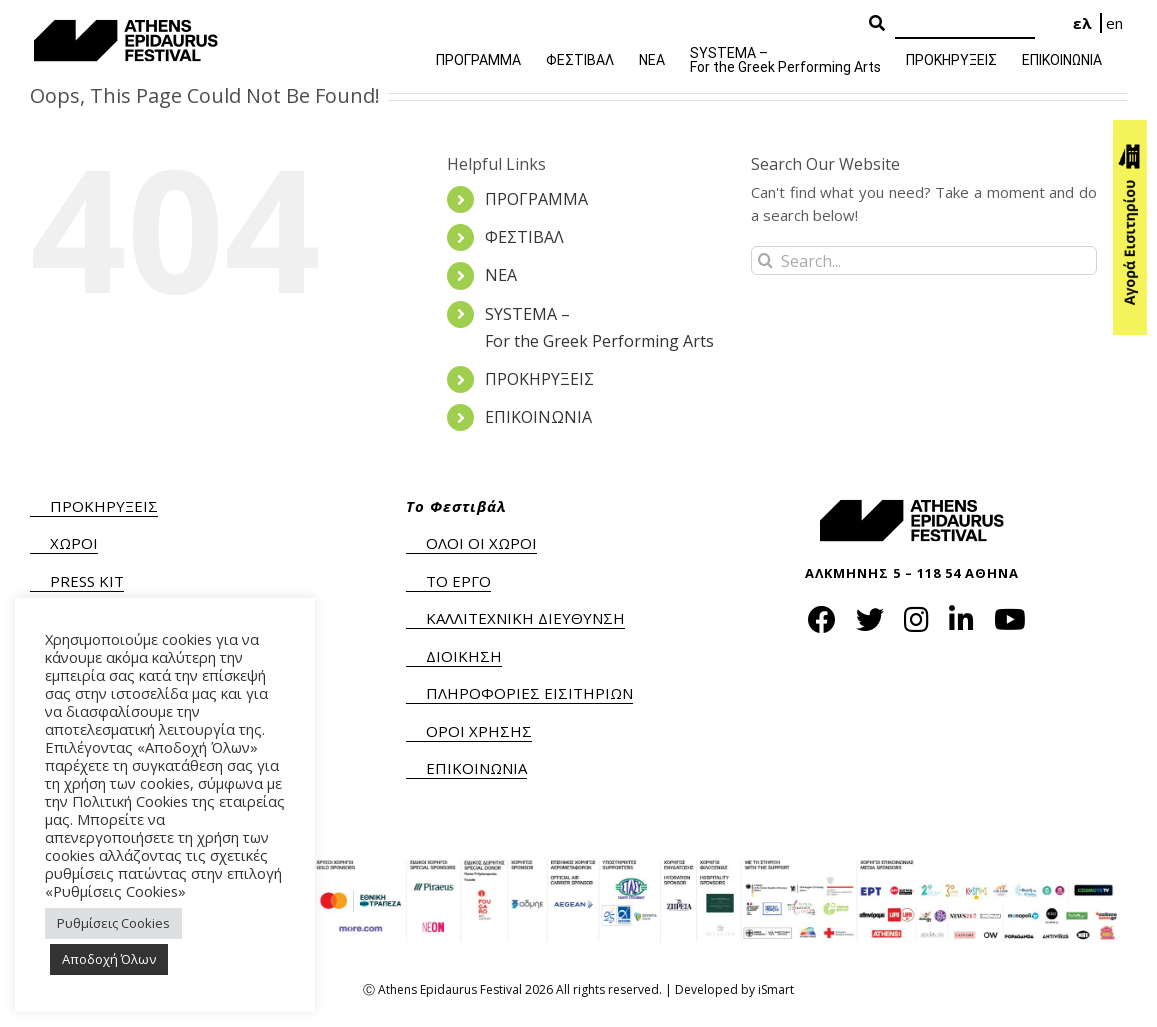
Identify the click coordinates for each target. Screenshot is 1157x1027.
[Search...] (924, 260)
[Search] (965, 24)
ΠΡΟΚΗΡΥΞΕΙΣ (539, 379)
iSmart (776, 989)
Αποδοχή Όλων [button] (109, 959)
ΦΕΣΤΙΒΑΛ (524, 237)
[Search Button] (877, 24)
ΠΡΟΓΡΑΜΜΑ (536, 199)
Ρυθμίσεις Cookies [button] (113, 923)
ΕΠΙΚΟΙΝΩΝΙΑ (538, 417)
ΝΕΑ (501, 275)
